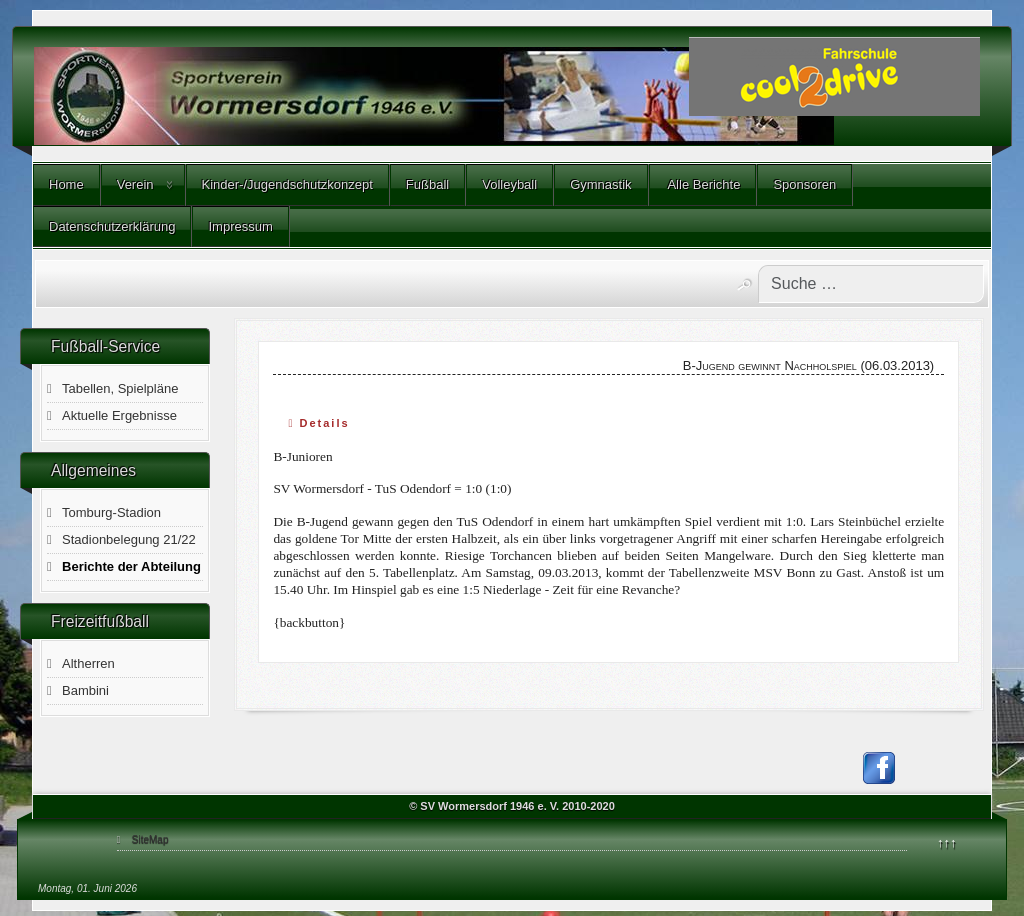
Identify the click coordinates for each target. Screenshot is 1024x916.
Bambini (85, 690)
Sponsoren (804, 184)
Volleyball (509, 184)
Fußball (427, 184)
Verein (135, 184)
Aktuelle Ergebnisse (119, 415)
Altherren (88, 663)
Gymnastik (600, 184)
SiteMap (150, 839)
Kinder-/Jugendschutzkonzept (287, 184)
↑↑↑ (947, 842)
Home (66, 184)
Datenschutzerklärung (112, 226)
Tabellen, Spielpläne (120, 388)
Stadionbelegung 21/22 (129, 539)
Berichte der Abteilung (131, 566)
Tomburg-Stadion (111, 512)
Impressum (240, 226)
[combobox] (871, 284)
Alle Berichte (703, 184)
